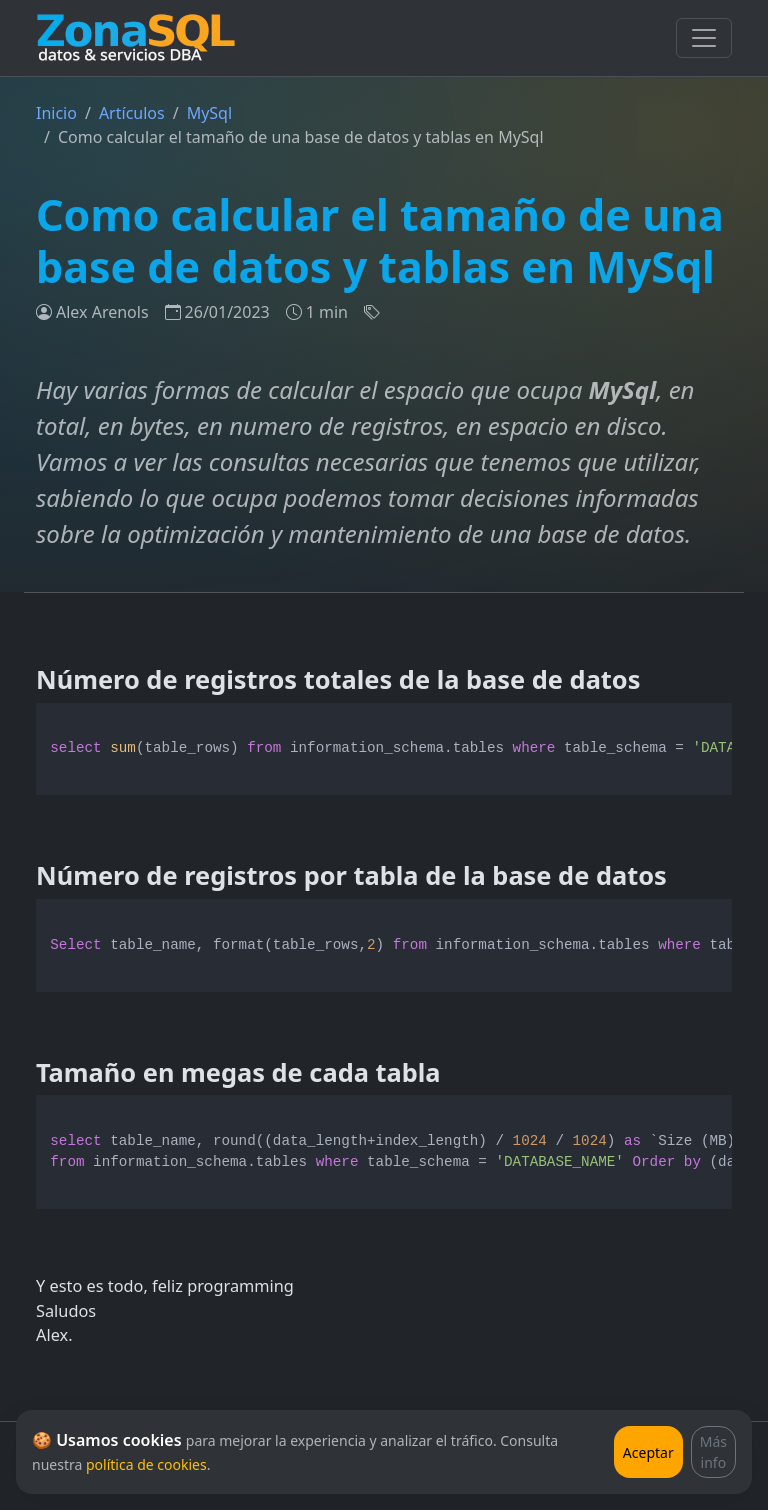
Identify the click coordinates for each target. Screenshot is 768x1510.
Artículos (132, 113)
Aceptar (648, 1452)
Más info (713, 1452)
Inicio (56, 113)
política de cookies (146, 1464)
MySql (209, 113)
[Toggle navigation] (704, 38)
